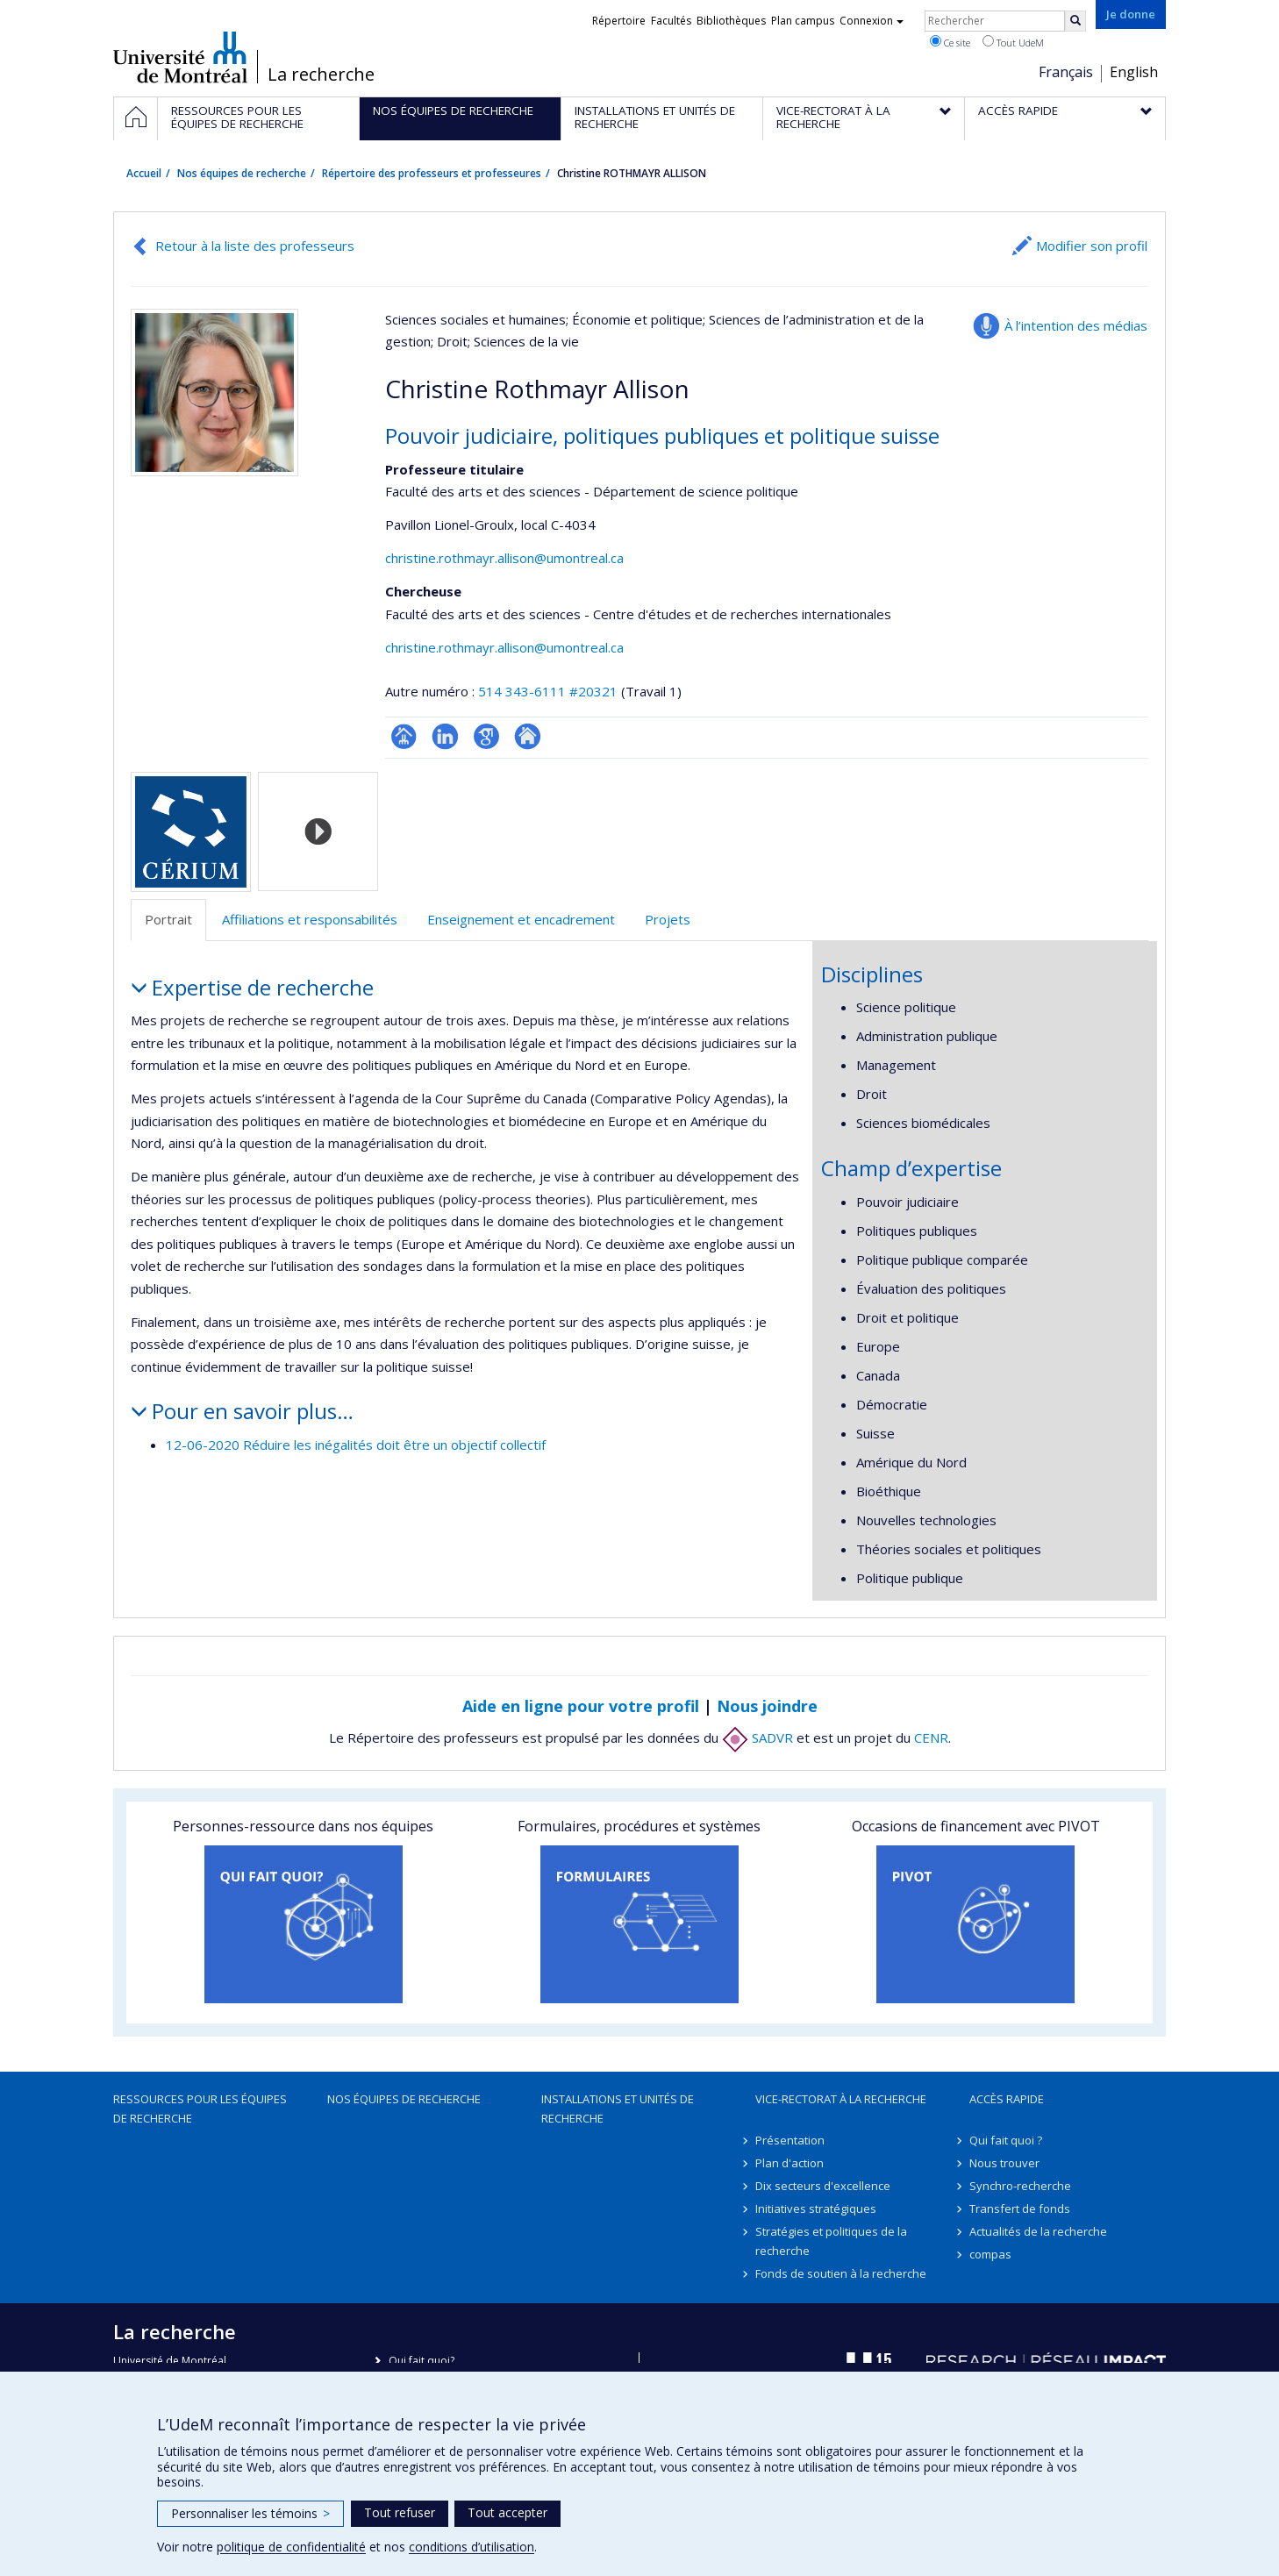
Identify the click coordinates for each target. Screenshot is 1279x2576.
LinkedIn (445, 736)
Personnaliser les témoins (250, 2513)
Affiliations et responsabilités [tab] (309, 919)
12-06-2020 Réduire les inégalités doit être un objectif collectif (356, 1444)
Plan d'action (789, 2163)
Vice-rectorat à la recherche (840, 2099)
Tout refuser (399, 2512)
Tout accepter (507, 2512)
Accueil (143, 173)
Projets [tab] (667, 919)
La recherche (321, 74)
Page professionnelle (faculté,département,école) (404, 736)
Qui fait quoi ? (1005, 2140)
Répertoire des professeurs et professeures (431, 173)
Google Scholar (486, 736)
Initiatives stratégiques (815, 2208)
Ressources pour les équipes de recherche (200, 2108)
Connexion (872, 20)
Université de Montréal (180, 57)
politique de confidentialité (291, 2546)
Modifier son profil (1091, 245)
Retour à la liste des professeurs (254, 245)
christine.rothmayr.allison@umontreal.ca (504, 558)
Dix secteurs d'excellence (822, 2186)
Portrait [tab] (168, 919)
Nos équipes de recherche (241, 173)
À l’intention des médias (1075, 325)
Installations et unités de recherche (617, 2108)
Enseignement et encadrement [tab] (521, 919)
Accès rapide (1006, 2099)
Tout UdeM (1013, 42)
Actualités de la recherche (1038, 2231)
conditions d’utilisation (471, 2546)
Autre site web (527, 736)
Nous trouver (1004, 2163)
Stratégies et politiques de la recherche (831, 2240)
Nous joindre (767, 1705)
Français (1066, 72)
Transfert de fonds (1019, 2208)
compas (990, 2254)
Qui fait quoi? (421, 2360)
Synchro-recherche (1020, 2186)
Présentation (790, 2140)
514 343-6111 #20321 (548, 691)
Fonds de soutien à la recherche (840, 2273)
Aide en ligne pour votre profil (580, 1705)
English (1134, 72)
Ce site (950, 42)
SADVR (757, 1737)
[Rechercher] (1075, 21)
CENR (931, 1737)
